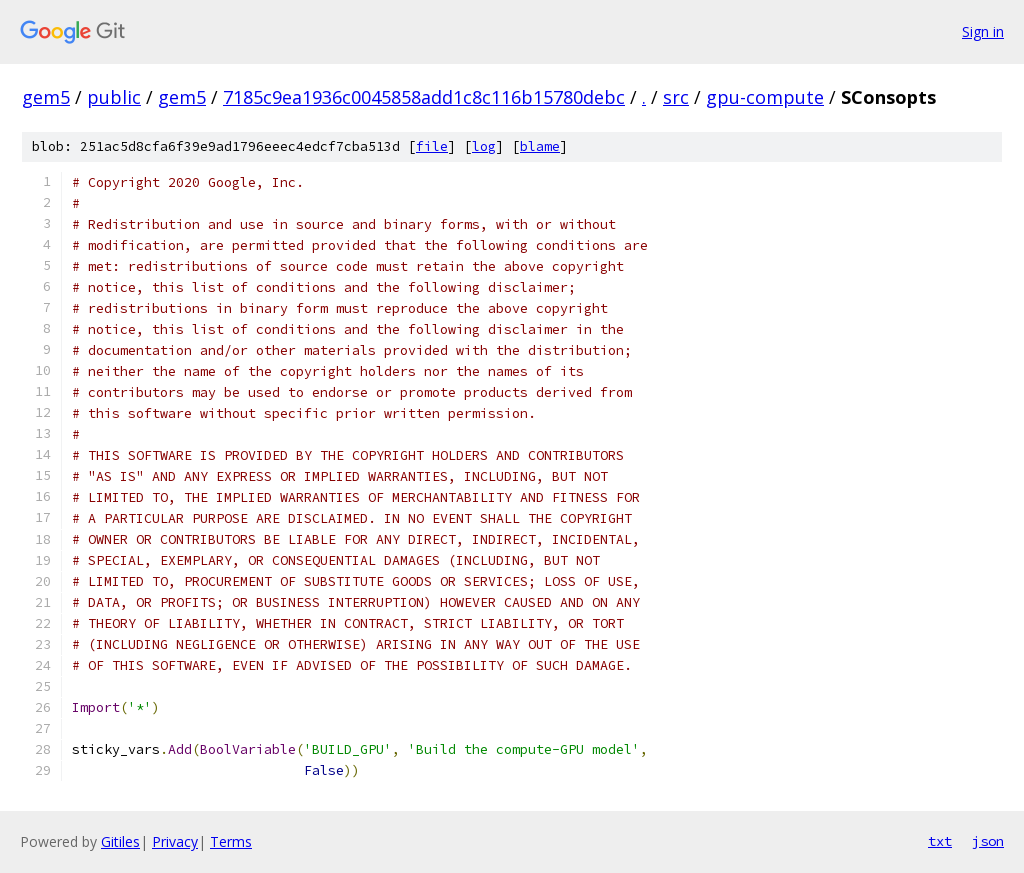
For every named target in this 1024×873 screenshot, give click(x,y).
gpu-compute (765, 97)
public (114, 97)
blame (540, 146)
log (484, 146)
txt (940, 841)
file (432, 146)
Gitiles (120, 841)
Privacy (175, 841)
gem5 (46, 97)
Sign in (983, 31)
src (676, 97)
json (988, 841)
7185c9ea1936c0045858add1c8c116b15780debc (424, 97)
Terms (231, 841)
